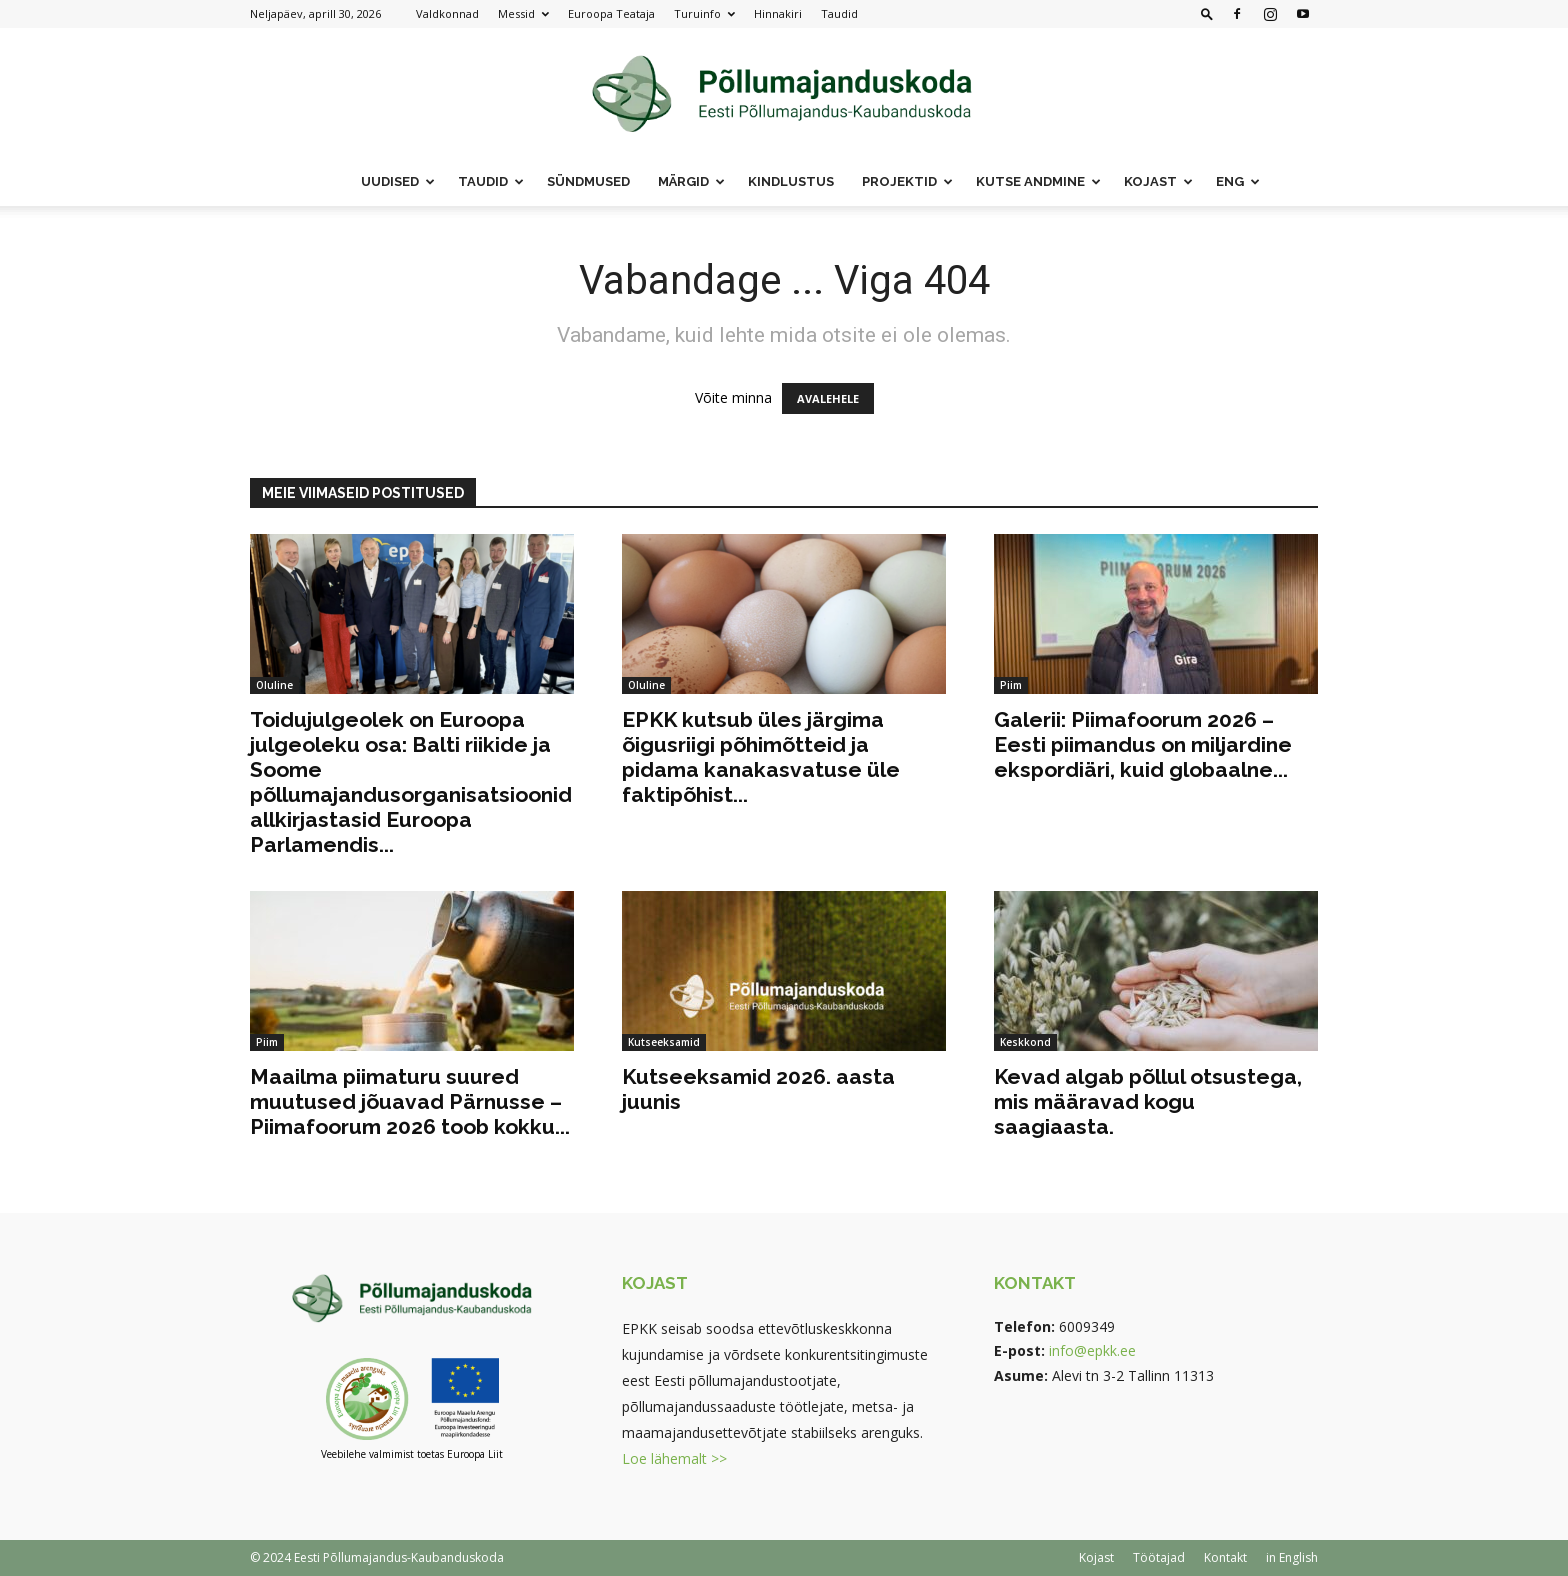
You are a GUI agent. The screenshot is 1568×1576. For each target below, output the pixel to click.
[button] (1207, 13)
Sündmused (588, 181)
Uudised (398, 181)
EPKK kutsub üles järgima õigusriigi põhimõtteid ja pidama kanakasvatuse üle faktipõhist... (761, 757)
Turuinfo (704, 13)
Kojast (1158, 181)
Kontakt (1225, 1557)
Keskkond (1025, 1042)
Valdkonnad (447, 13)
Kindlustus (791, 181)
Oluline (274, 685)
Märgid (691, 181)
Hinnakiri (778, 13)
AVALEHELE (828, 398)
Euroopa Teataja (611, 13)
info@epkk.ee (1092, 1350)
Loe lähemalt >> (674, 1458)
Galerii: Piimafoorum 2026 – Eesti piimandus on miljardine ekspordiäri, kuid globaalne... (1143, 744)
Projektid (907, 181)
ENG (1238, 181)
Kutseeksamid (664, 1042)
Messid (523, 13)
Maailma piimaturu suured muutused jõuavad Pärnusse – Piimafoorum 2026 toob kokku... (410, 1101)
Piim (1011, 685)
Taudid (839, 13)
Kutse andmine (1038, 181)
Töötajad (1159, 1557)
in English (1292, 1557)
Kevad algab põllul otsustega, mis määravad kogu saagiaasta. (1148, 1101)
